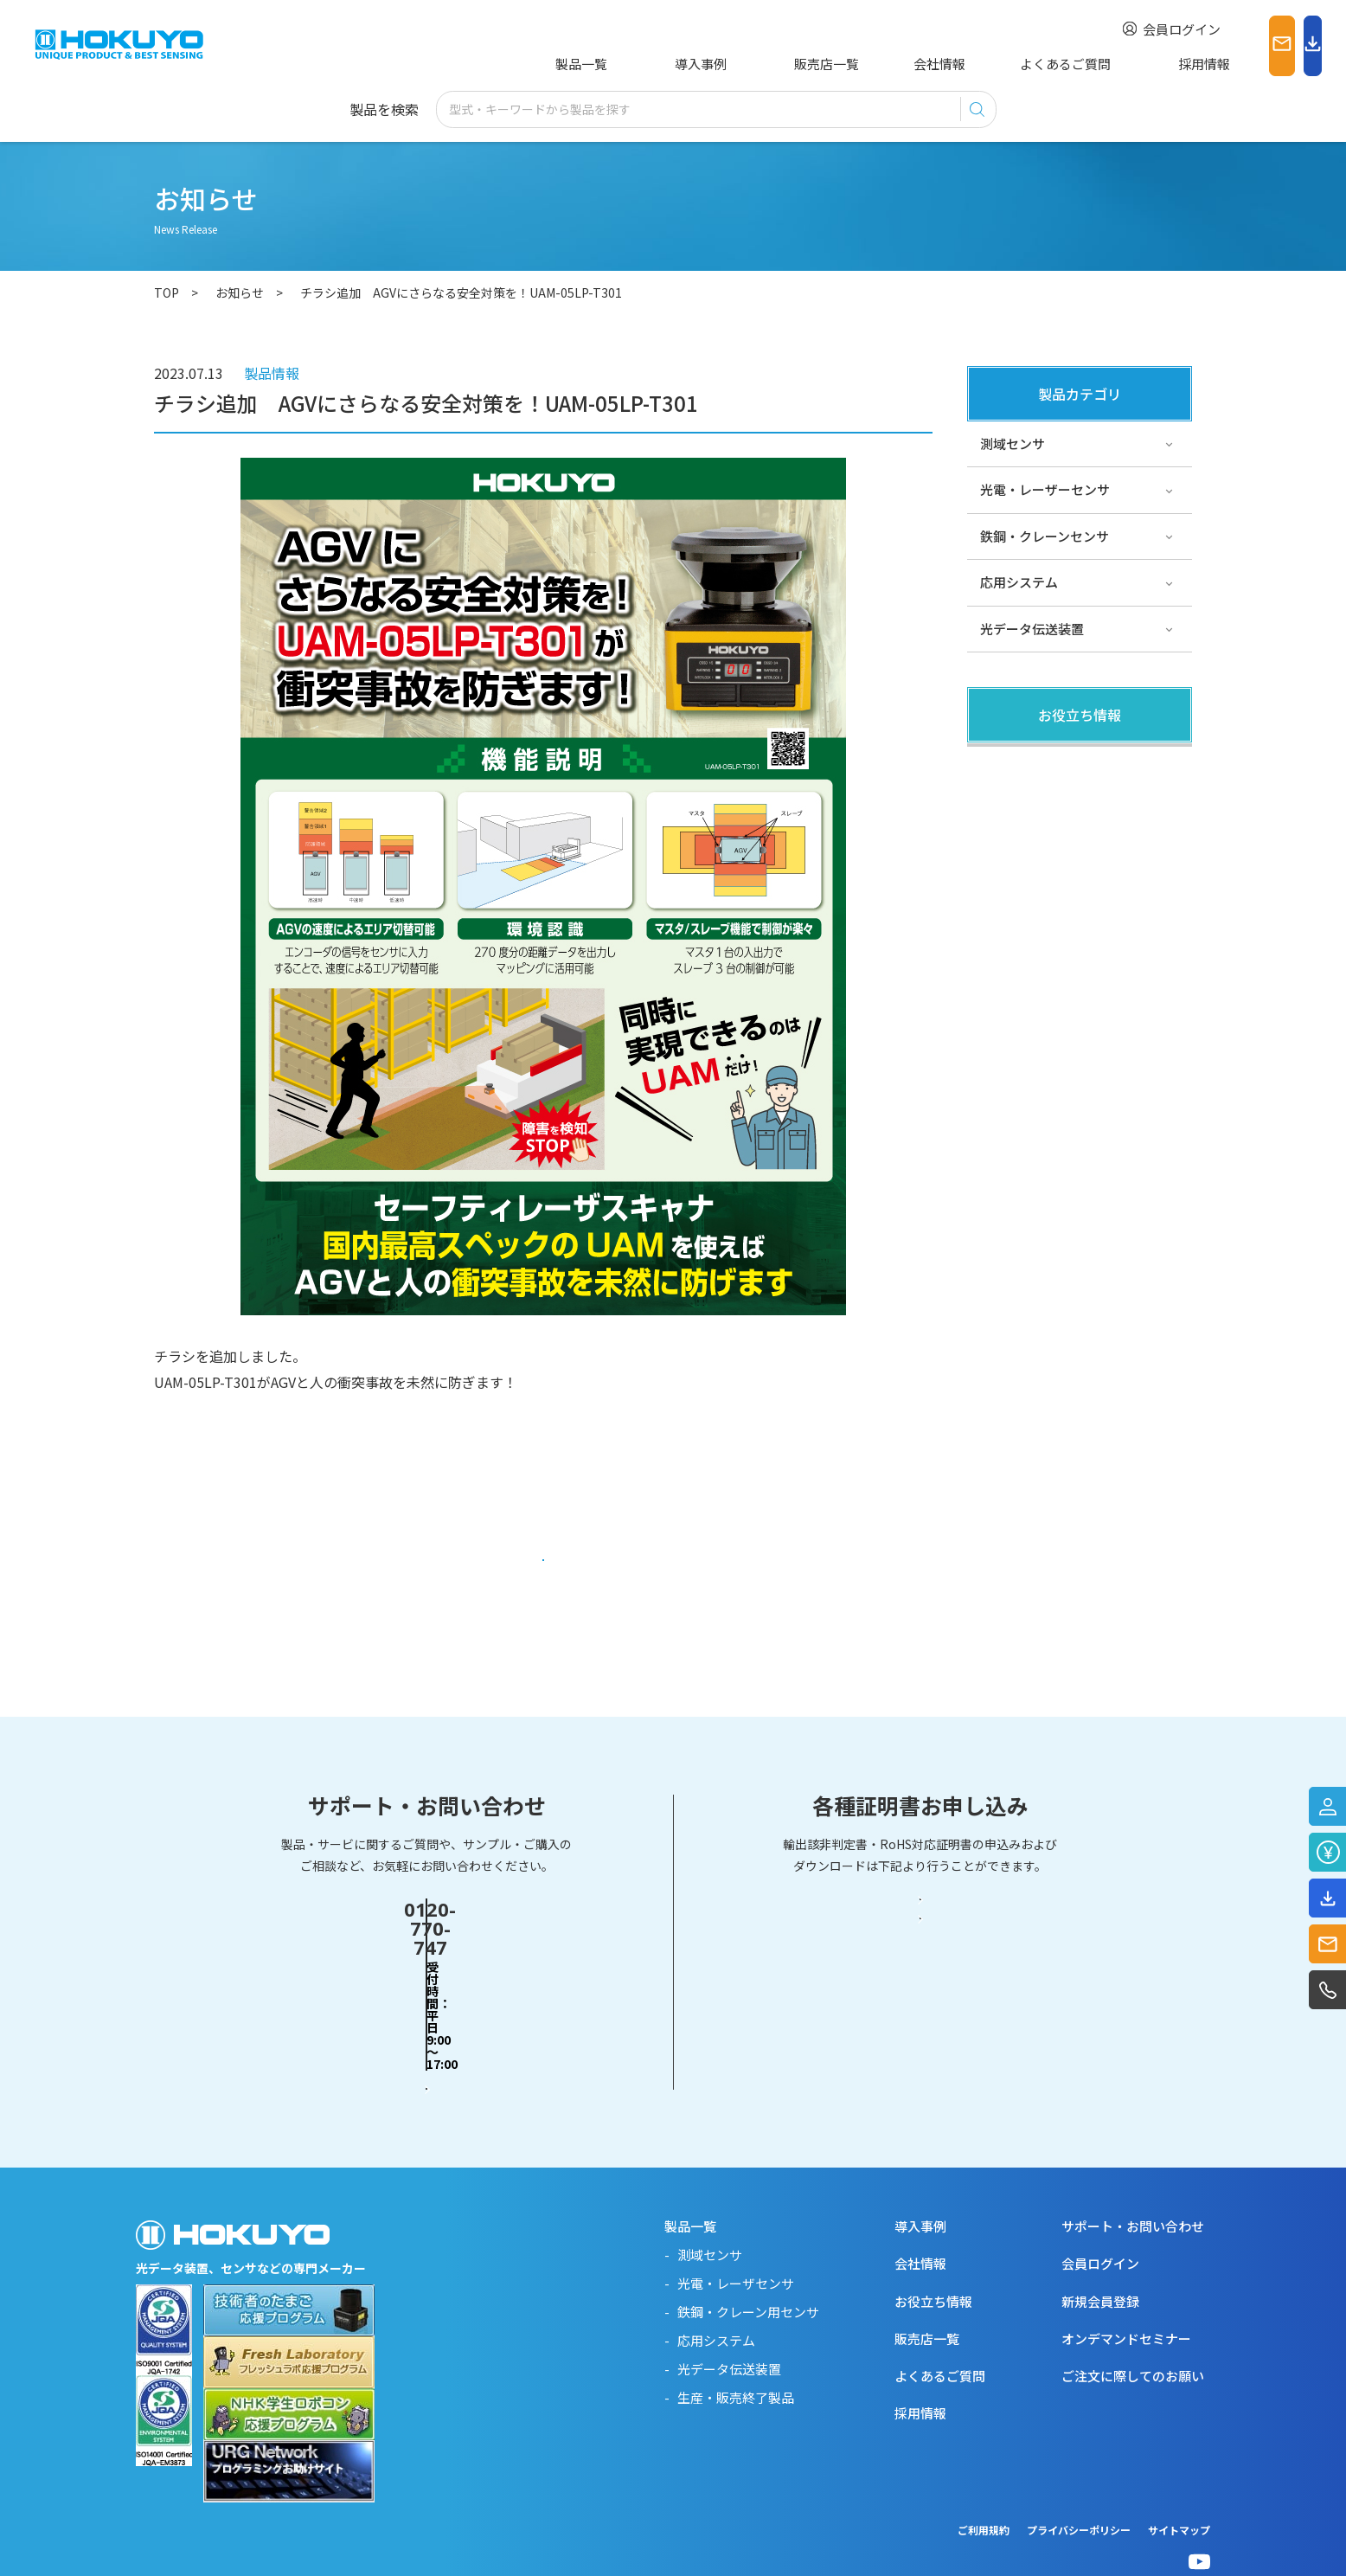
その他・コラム (1025, 811)
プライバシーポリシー (1079, 2496)
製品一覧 (578, 64)
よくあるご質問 (984, 64)
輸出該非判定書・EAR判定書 (920, 1950)
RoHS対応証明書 (920, 2017)
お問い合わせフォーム (426, 2017)
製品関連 (1006, 764)
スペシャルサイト (1031, 904)
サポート (1006, 857)
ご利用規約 (984, 2496)
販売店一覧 (771, 64)
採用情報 (1097, 64)
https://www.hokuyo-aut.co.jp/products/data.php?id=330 (340, 1485)
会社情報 (871, 64)
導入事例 (671, 64)
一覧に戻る (543, 1567)
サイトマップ (1179, 2496)
